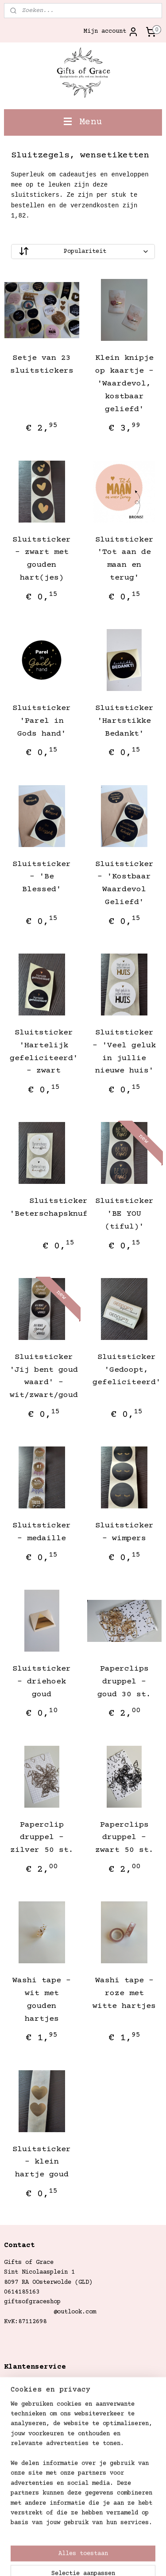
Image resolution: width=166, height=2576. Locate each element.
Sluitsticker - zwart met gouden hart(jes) (41, 558)
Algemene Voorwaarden (39, 2433)
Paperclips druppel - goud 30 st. (124, 1681)
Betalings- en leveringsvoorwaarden (64, 2393)
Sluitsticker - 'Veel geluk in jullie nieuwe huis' (124, 1051)
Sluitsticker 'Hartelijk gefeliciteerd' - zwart (44, 1051)
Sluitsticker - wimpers (124, 1532)
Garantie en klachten (39, 2413)
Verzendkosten (27, 2384)
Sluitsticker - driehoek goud (41, 1681)
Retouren (18, 2404)
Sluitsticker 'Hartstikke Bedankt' (124, 721)
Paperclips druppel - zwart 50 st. (124, 1837)
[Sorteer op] (83, 252)
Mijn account (111, 32)
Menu (83, 122)
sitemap (119, 2545)
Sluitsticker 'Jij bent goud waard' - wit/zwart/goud (44, 1376)
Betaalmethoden (29, 2423)
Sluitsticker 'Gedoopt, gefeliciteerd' (127, 1370)
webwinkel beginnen (41, 2560)
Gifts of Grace (29, 2461)
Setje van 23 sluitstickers (41, 365)
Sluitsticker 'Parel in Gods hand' (41, 721)
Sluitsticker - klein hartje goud (41, 2162)
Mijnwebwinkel (132, 2560)
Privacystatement (32, 2443)
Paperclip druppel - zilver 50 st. (41, 1837)
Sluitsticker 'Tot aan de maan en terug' (124, 558)
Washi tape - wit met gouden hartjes (41, 1999)
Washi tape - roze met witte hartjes (124, 1993)
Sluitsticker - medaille (41, 1532)
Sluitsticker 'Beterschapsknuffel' (58, 1208)
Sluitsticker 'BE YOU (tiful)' (124, 1214)
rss (143, 2545)
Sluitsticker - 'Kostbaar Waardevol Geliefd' (124, 883)
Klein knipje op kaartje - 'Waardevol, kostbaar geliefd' (124, 384)
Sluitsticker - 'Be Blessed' (41, 877)
